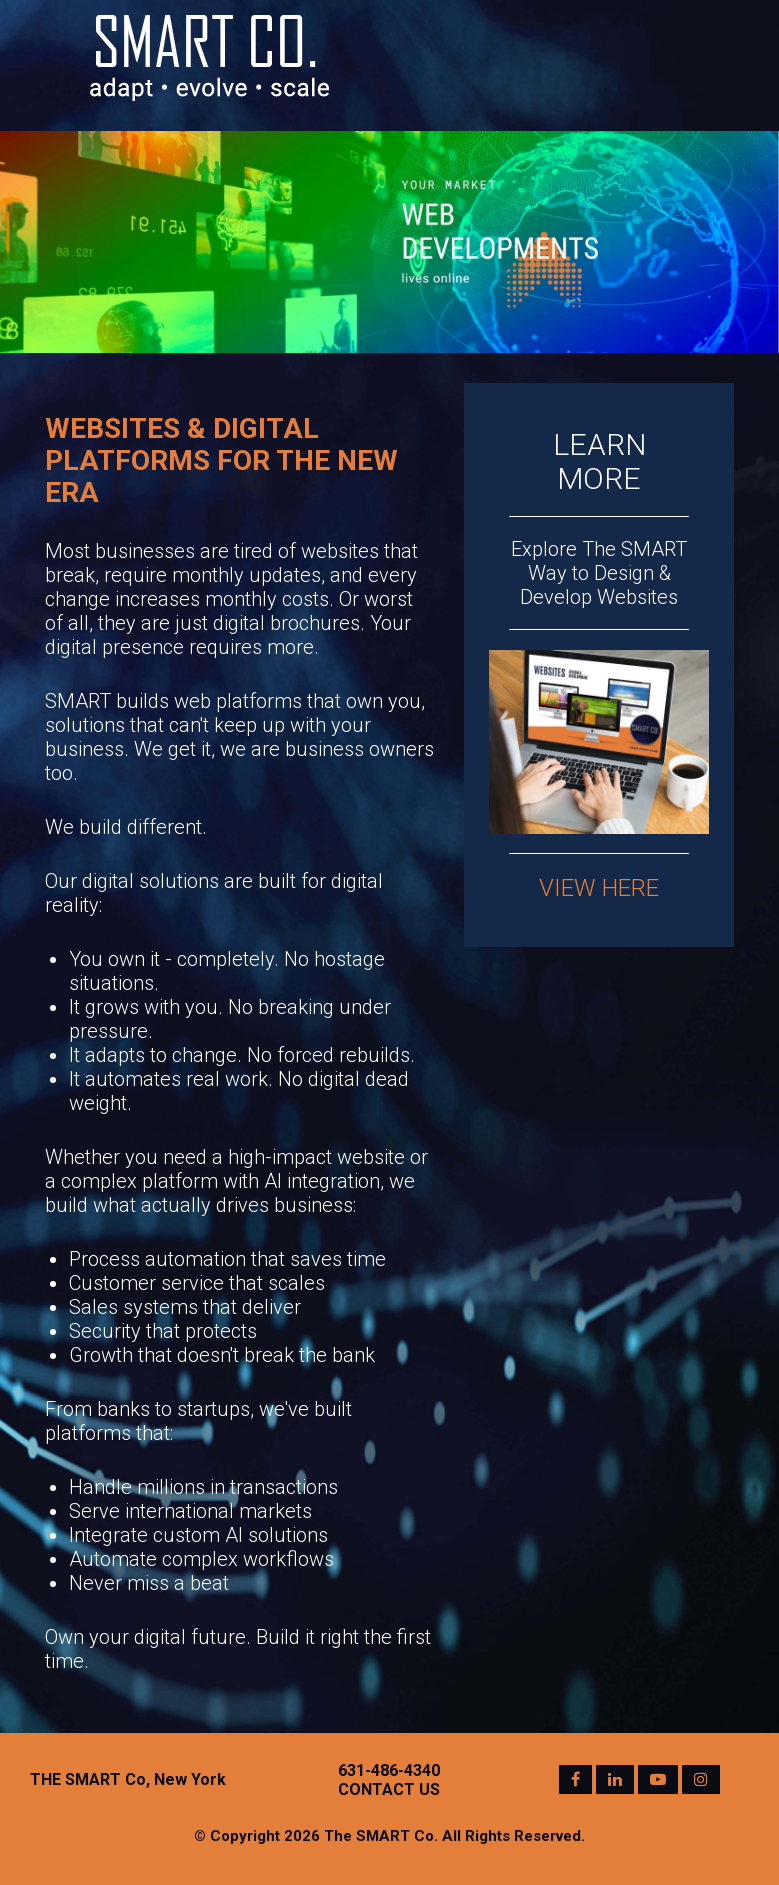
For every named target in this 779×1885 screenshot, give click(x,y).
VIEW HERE (599, 888)
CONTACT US (389, 1789)
